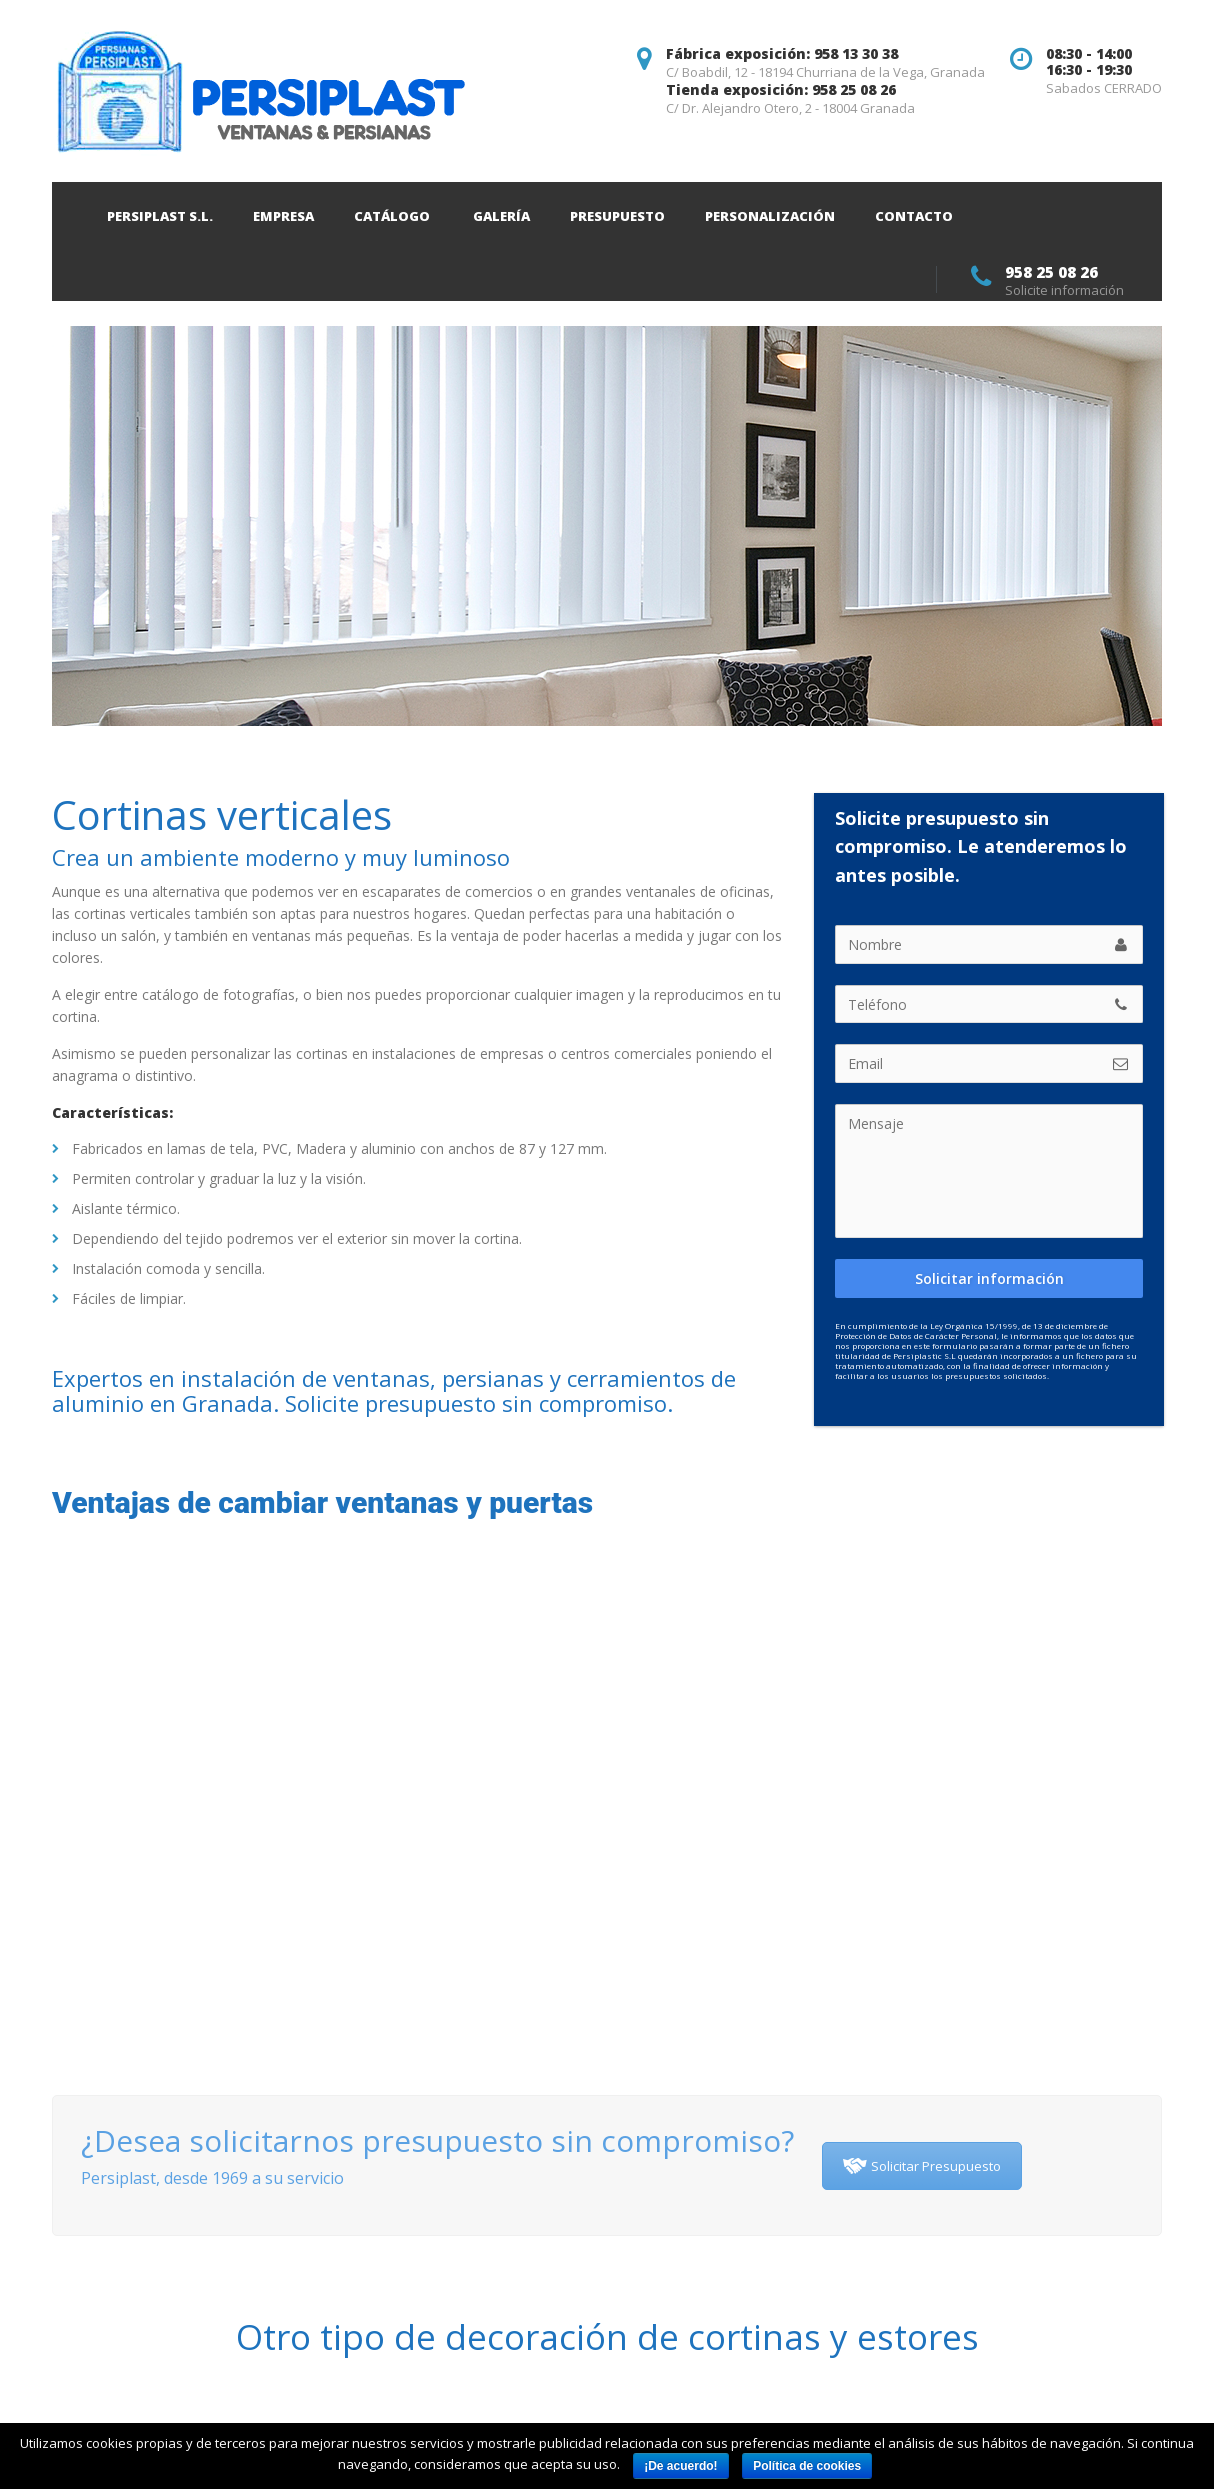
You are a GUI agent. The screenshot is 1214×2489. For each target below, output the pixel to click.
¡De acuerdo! (680, 2466)
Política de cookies (807, 2466)
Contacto (914, 216)
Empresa (283, 216)
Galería (501, 216)
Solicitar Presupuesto (922, 2166)
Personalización (770, 216)
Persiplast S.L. (160, 216)
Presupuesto (617, 216)
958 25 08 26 (1051, 272)
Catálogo (392, 216)
